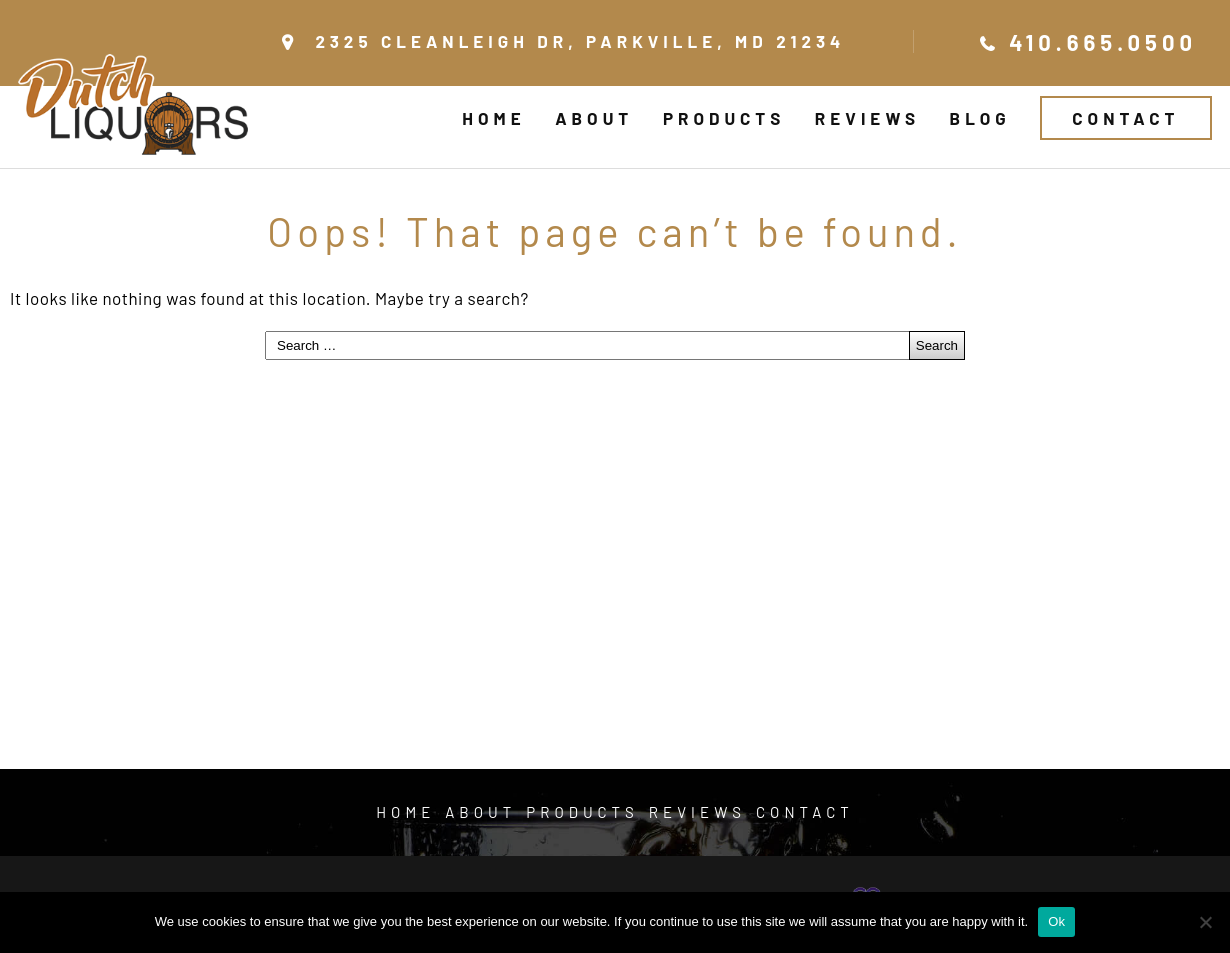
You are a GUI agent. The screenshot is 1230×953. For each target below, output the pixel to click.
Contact (1125, 118)
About (594, 118)
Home (493, 118)
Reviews (867, 118)
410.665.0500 (1103, 42)
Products (724, 118)
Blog (980, 118)
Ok (1056, 921)
